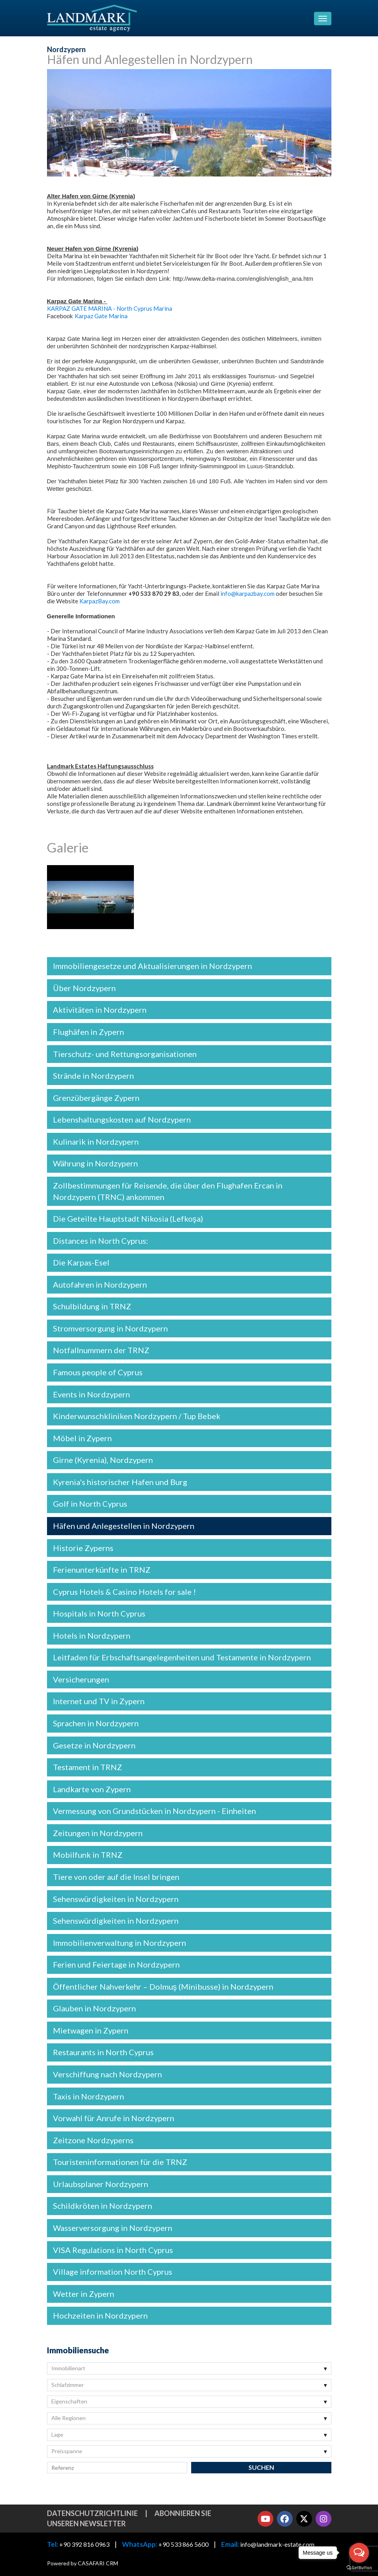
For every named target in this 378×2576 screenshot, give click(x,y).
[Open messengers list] (359, 2553)
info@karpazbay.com (247, 593)
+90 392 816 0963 (84, 2544)
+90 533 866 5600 (183, 2544)
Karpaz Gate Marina (101, 315)
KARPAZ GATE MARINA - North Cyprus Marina (109, 308)
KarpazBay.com (99, 601)
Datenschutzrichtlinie (92, 2513)
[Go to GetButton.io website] (359, 2567)
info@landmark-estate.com (277, 2544)
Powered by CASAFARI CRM (82, 2563)
